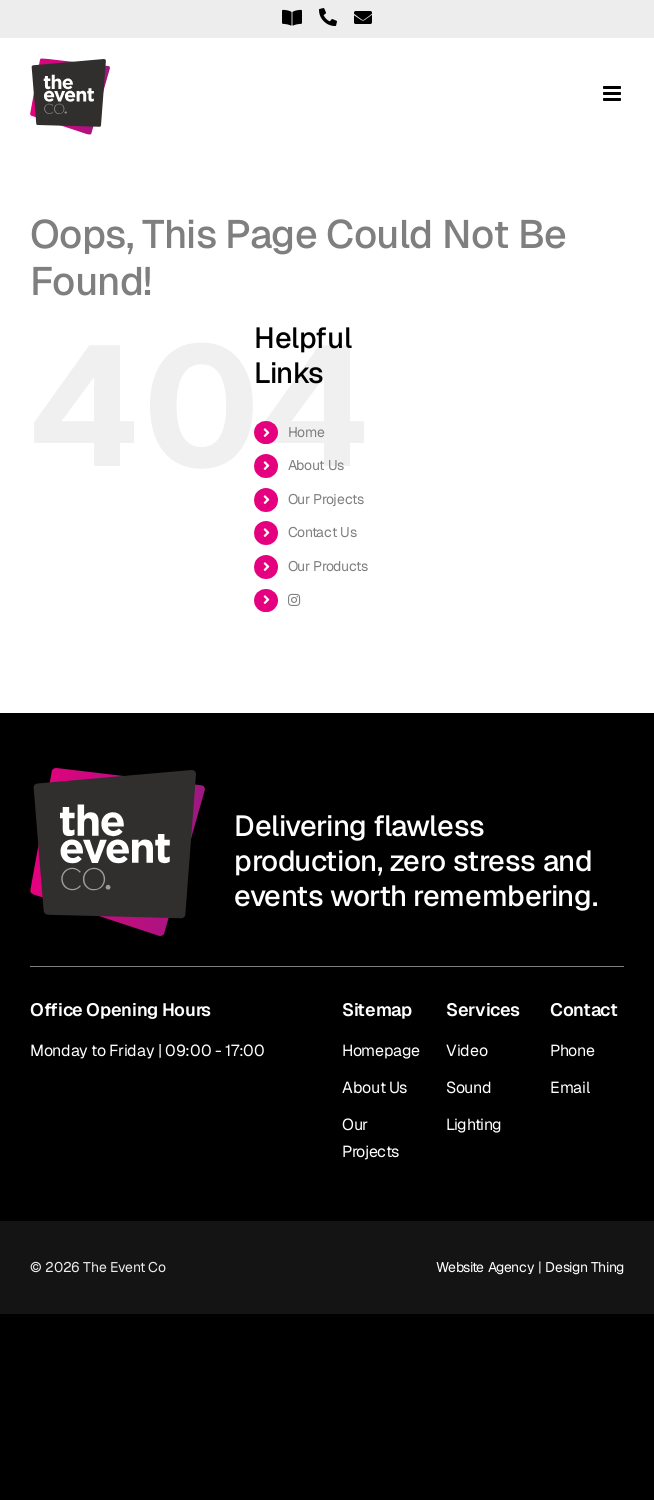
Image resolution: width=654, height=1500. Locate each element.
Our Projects (326, 499)
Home (306, 432)
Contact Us (322, 532)
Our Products (328, 566)
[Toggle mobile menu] (613, 93)
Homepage (381, 1050)
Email (569, 1087)
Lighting (474, 1124)
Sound (468, 1087)
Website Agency (485, 1267)
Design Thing (584, 1267)
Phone (572, 1050)
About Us (316, 465)
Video (466, 1050)
